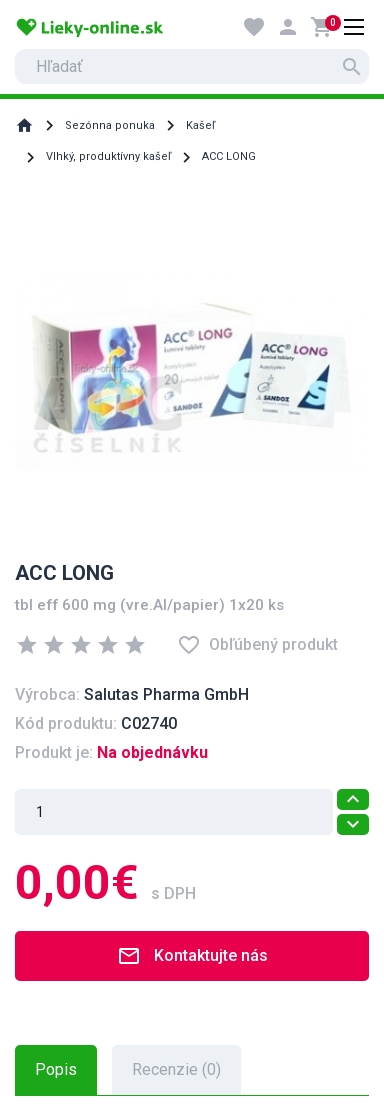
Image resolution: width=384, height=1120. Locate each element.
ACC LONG (229, 156)
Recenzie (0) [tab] (176, 1069)
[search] (192, 66)
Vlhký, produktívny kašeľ (108, 156)
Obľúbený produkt (257, 645)
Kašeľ (200, 125)
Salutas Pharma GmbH (166, 694)
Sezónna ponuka (110, 125)
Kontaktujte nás (192, 956)
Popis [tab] (56, 1069)
